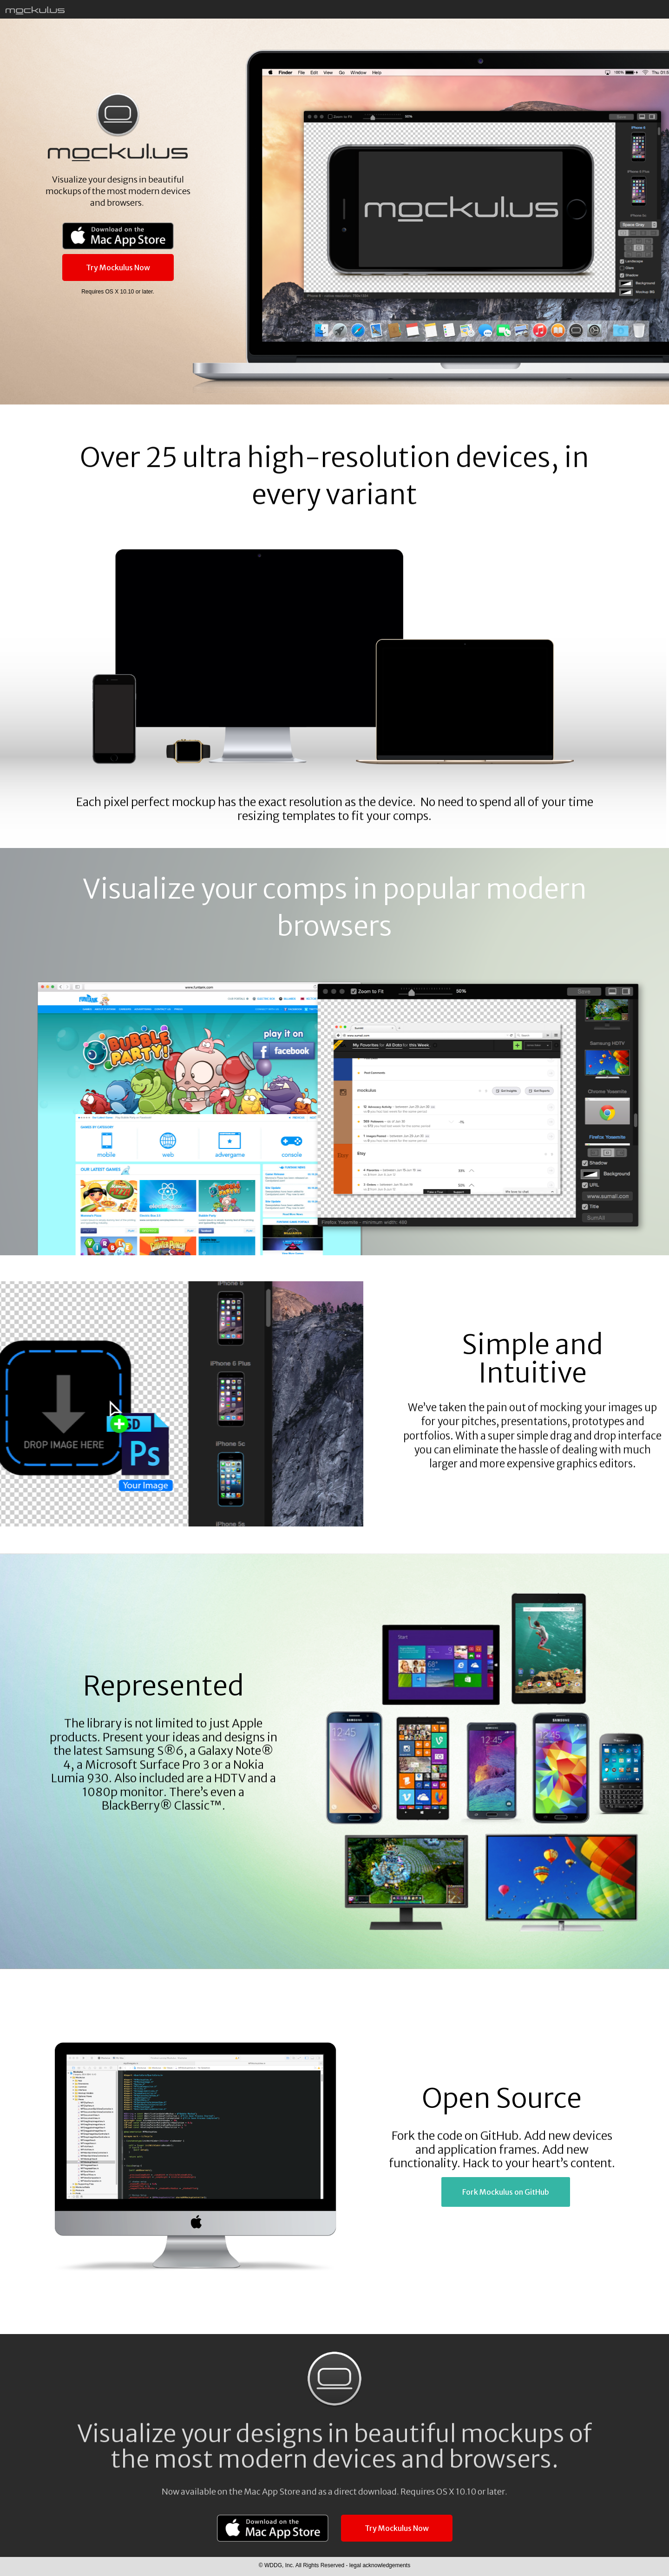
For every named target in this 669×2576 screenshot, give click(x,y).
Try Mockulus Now (118, 267)
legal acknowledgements (379, 2565)
